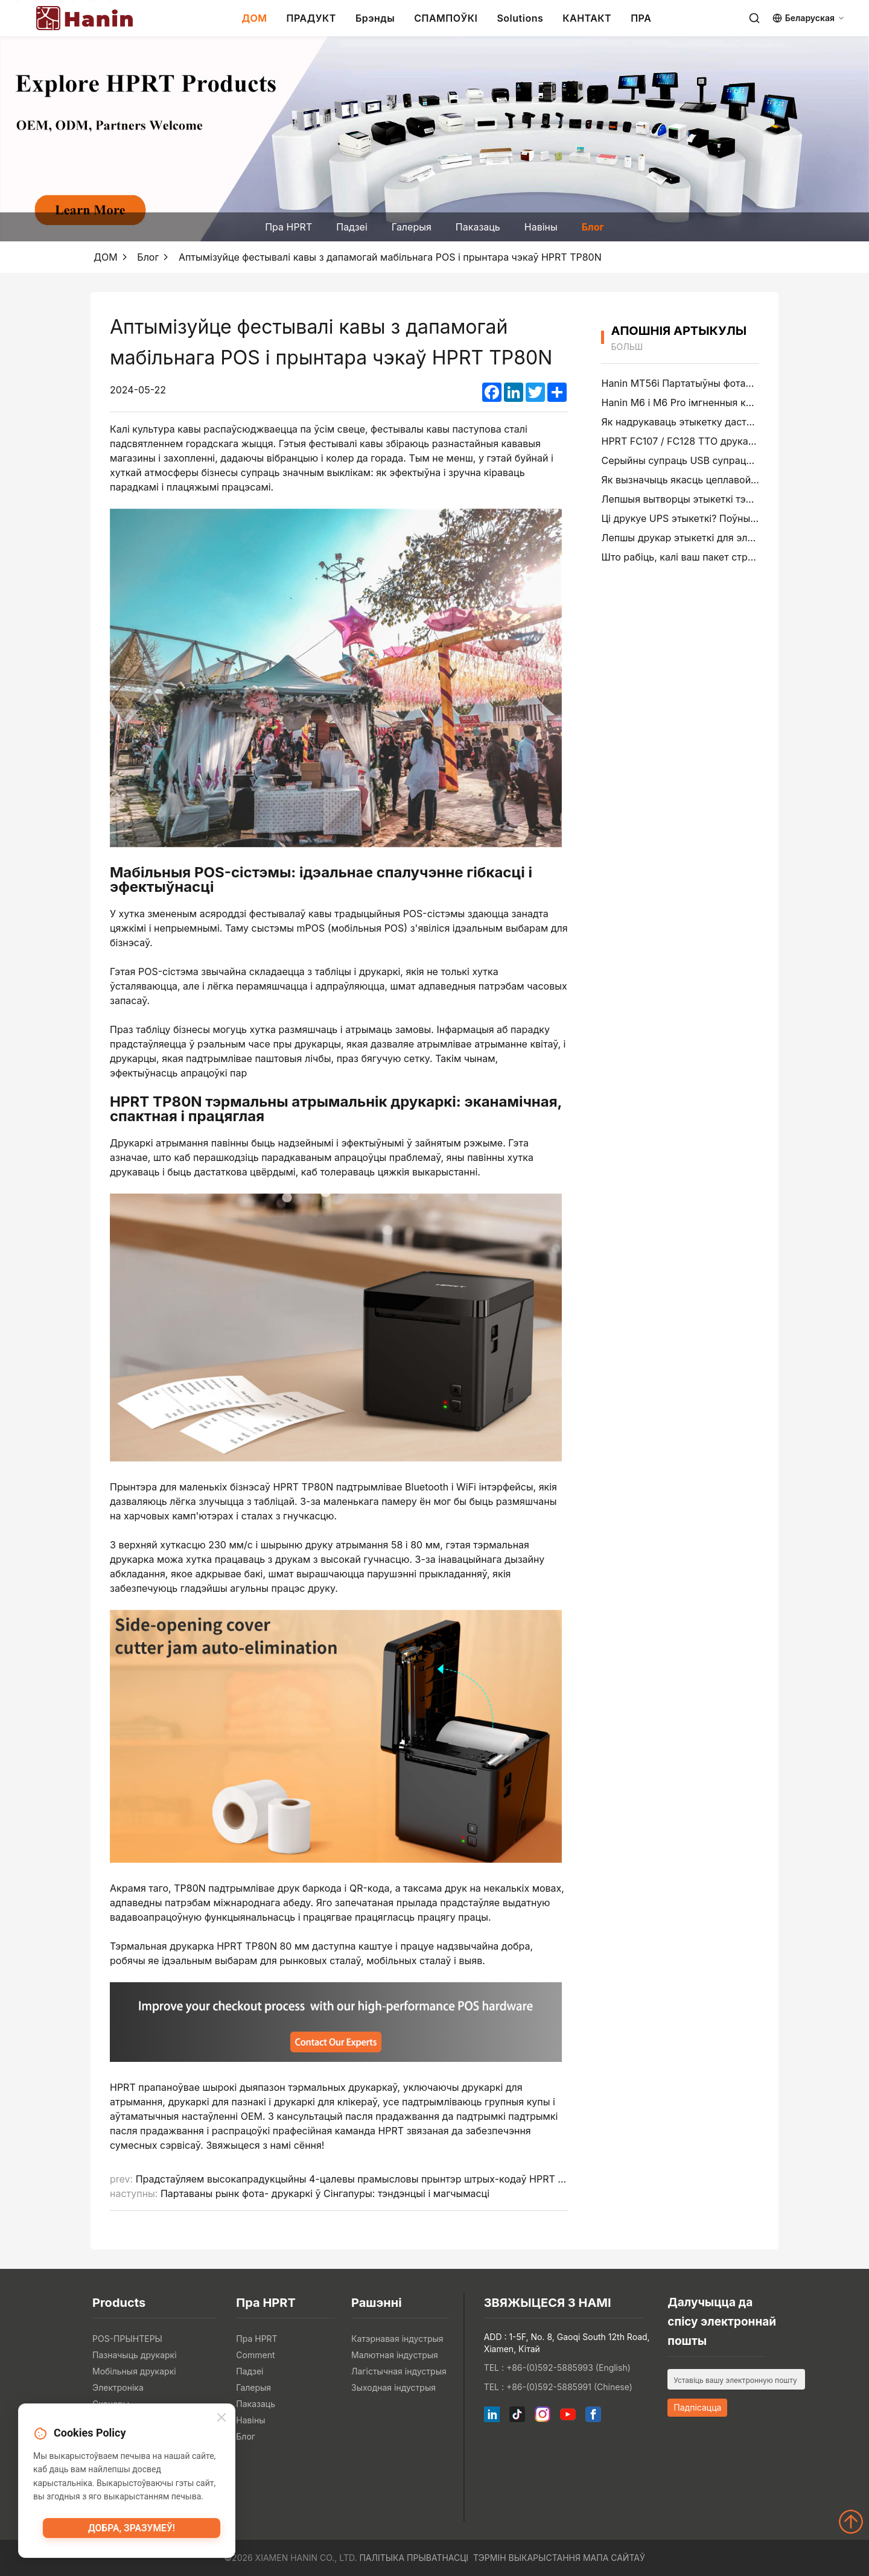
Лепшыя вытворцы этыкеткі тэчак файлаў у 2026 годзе (731, 499)
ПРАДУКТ (311, 18)
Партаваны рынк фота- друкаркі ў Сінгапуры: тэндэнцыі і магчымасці (325, 2193)
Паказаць (478, 227)
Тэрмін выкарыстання (527, 2557)
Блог (593, 227)
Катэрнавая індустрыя (397, 2338)
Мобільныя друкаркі (134, 2371)
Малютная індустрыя (394, 2355)
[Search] (754, 18)
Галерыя (411, 227)
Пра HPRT (288, 227)
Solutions (520, 18)
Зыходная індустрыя (393, 2387)
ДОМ (254, 18)
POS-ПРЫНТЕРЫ (127, 2338)
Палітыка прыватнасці (413, 2557)
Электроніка (118, 2387)
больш (627, 347)
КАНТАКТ (586, 18)
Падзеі (352, 227)
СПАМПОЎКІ (445, 18)
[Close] (221, 2419)
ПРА (641, 18)
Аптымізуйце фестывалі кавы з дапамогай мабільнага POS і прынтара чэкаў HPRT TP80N (390, 257)
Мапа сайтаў (614, 2557)
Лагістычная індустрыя (399, 2371)
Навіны (541, 227)
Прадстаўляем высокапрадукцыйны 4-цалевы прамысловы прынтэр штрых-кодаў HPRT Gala (357, 2179)
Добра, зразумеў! (131, 2530)
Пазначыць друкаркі (134, 2355)
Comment (255, 2355)
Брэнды (375, 18)
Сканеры (110, 2404)
